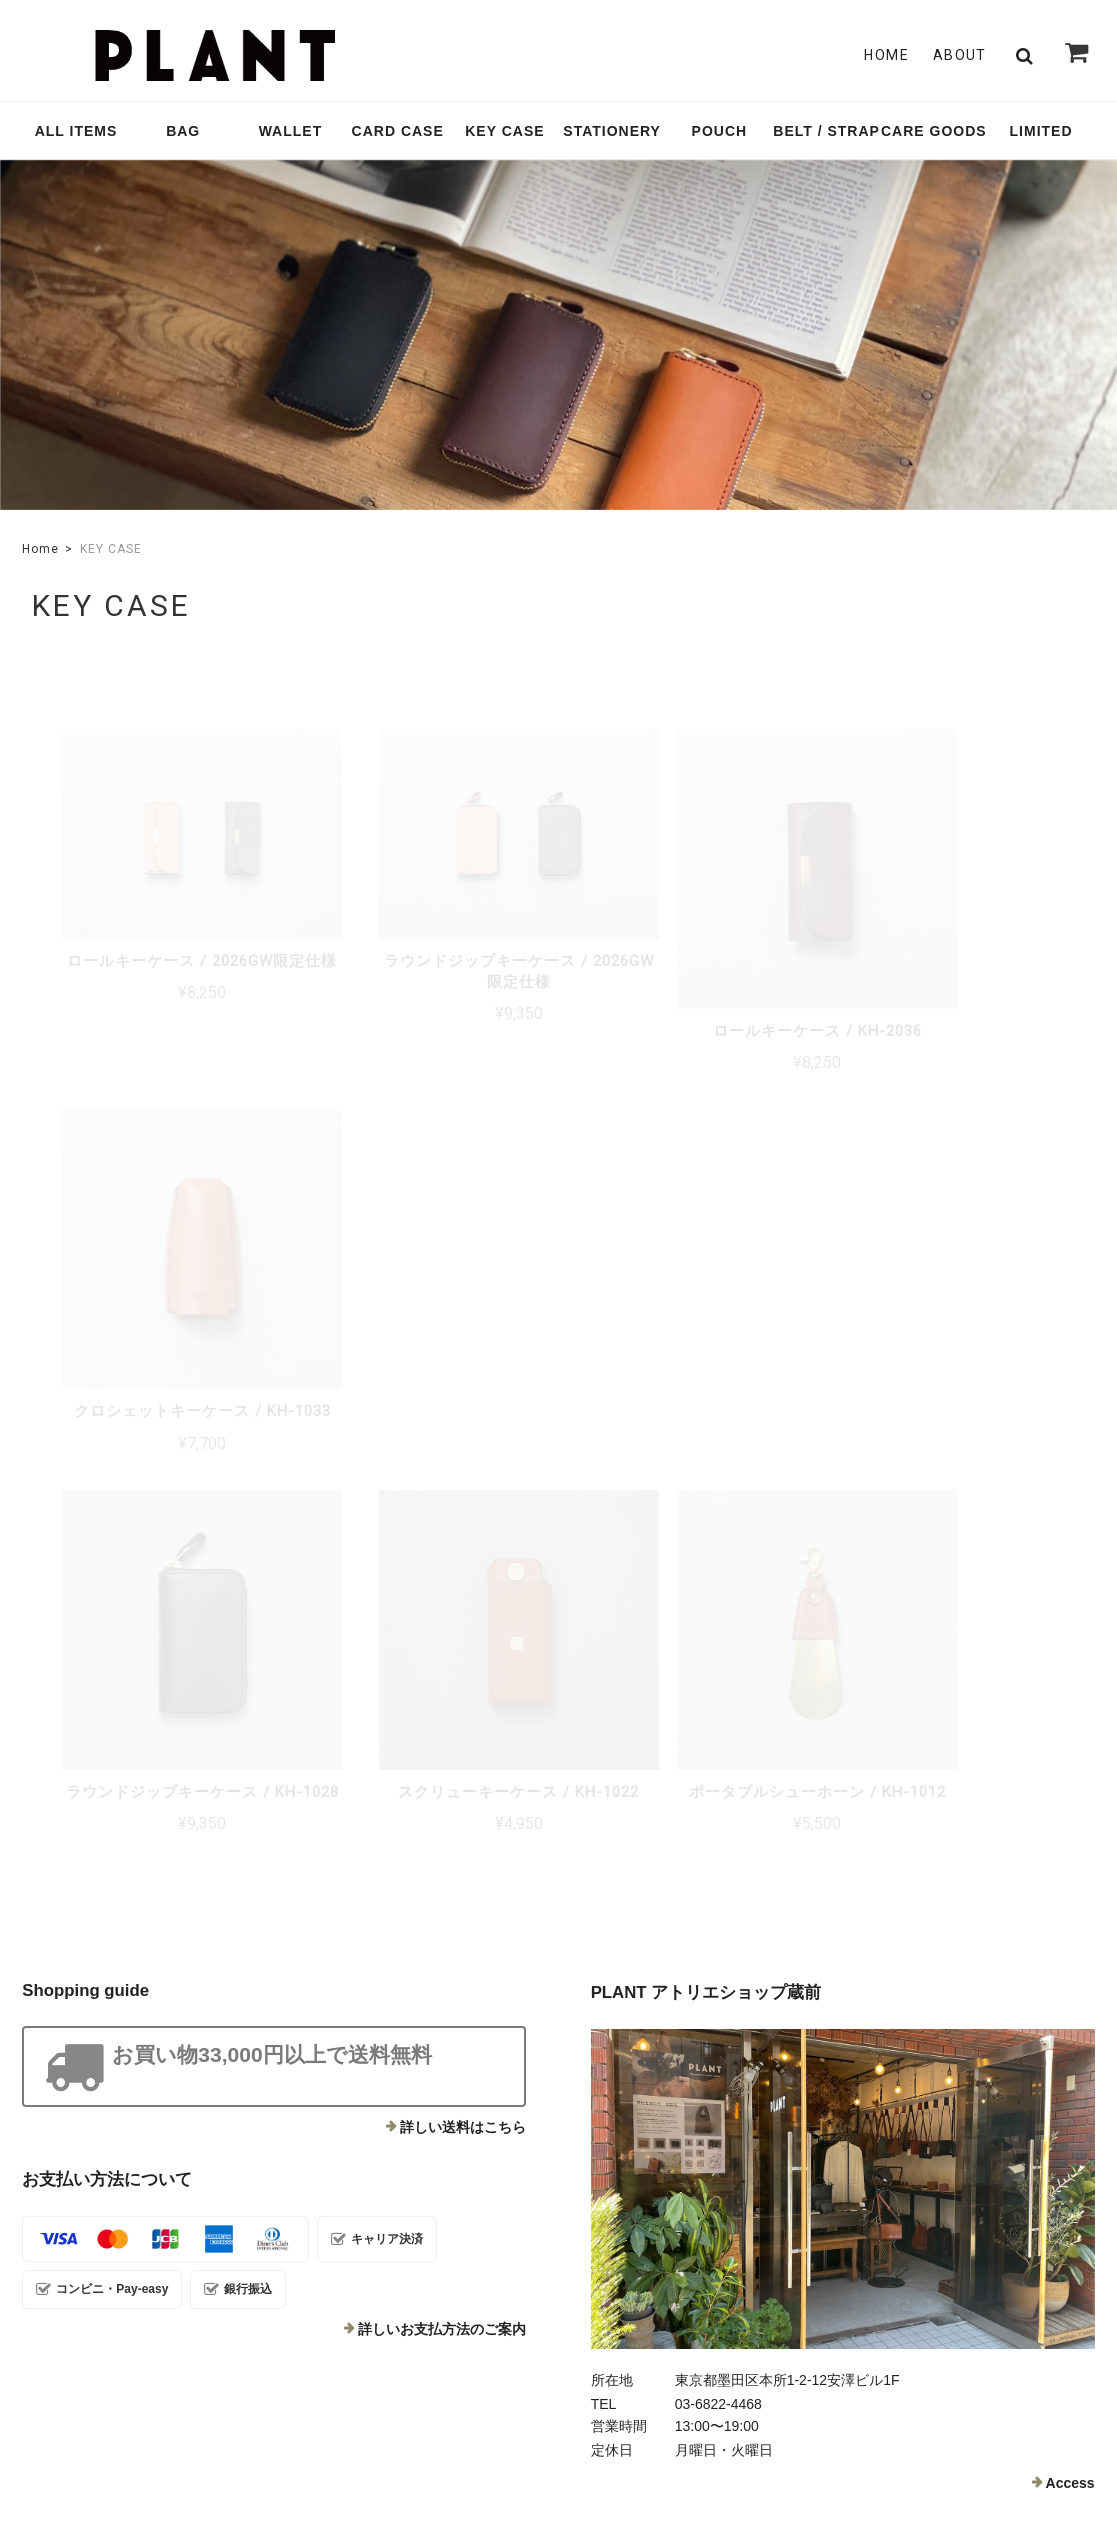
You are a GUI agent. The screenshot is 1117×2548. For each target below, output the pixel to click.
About (960, 55)
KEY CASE (504, 131)
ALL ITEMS (76, 131)
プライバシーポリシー (781, 2406)
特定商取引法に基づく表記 (936, 2406)
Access (1070, 2052)
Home (886, 55)
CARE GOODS (934, 131)
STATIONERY (612, 131)
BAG (183, 131)
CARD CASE (398, 131)
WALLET (291, 131)
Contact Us (436, 2256)
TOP (681, 2406)
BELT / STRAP (826, 131)
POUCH (720, 131)
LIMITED (1041, 131)
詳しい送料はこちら (463, 1696)
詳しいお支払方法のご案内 (442, 1898)
